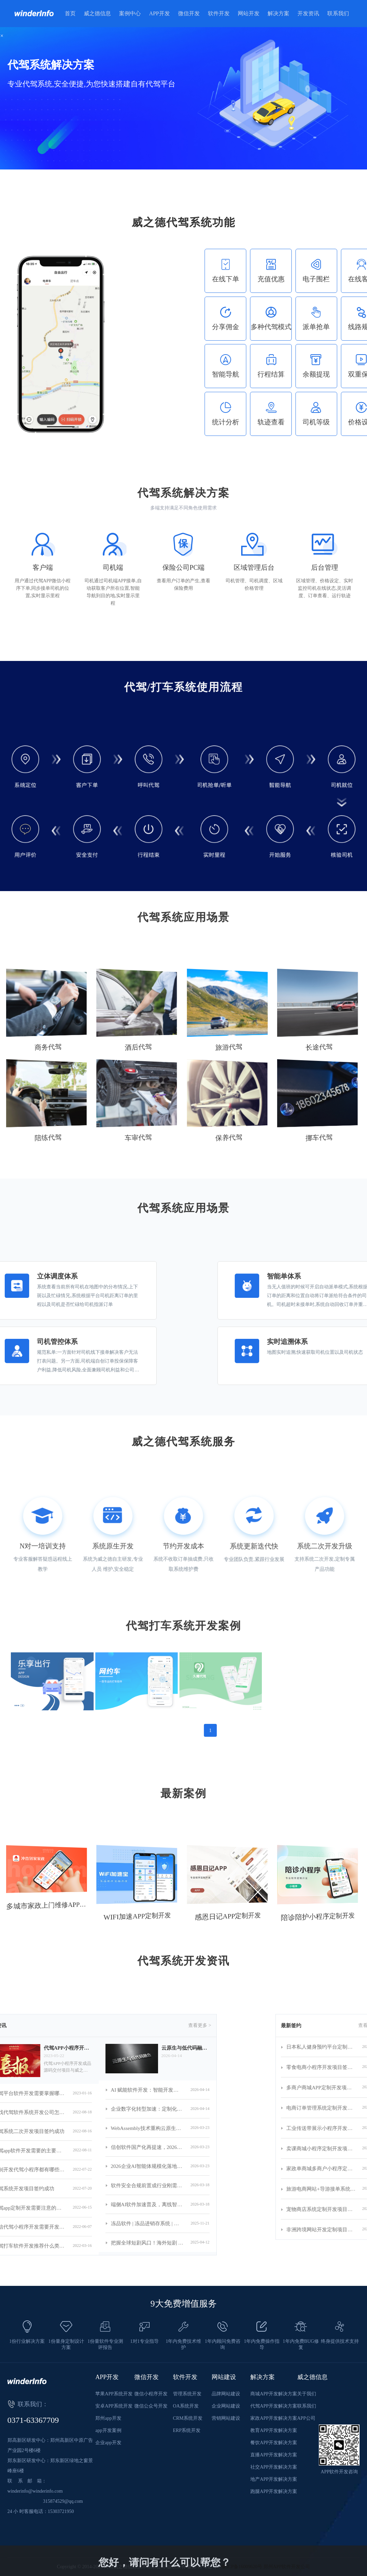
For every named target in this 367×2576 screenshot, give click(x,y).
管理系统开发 (187, 2393)
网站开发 (248, 13)
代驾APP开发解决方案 (273, 2406)
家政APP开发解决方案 (273, 2418)
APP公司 (306, 2418)
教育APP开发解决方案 (273, 2430)
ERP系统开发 (187, 2430)
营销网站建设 (226, 2418)
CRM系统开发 (187, 2418)
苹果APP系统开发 (114, 2393)
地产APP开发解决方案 (273, 2479)
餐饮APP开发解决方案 (273, 2442)
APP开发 (159, 13)
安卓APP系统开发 (114, 2406)
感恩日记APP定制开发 (224, 1917)
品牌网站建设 (226, 2393)
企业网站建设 (226, 2406)
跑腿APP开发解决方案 (273, 2491)
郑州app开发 (108, 2418)
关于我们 (306, 2393)
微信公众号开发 (151, 2406)
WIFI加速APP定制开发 (134, 1917)
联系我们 (338, 13)
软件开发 (219, 13)
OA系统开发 (186, 2406)
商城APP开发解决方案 (273, 2393)
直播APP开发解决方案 (273, 2454)
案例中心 (130, 13)
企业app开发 (108, 2442)
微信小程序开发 (151, 2393)
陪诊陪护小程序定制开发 (313, 1918)
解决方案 (278, 13)
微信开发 (189, 13)
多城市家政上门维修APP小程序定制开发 (42, 1906)
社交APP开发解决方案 (273, 2467)
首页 (70, 13)
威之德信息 (97, 13)
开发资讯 (308, 13)
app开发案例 (108, 2430)
